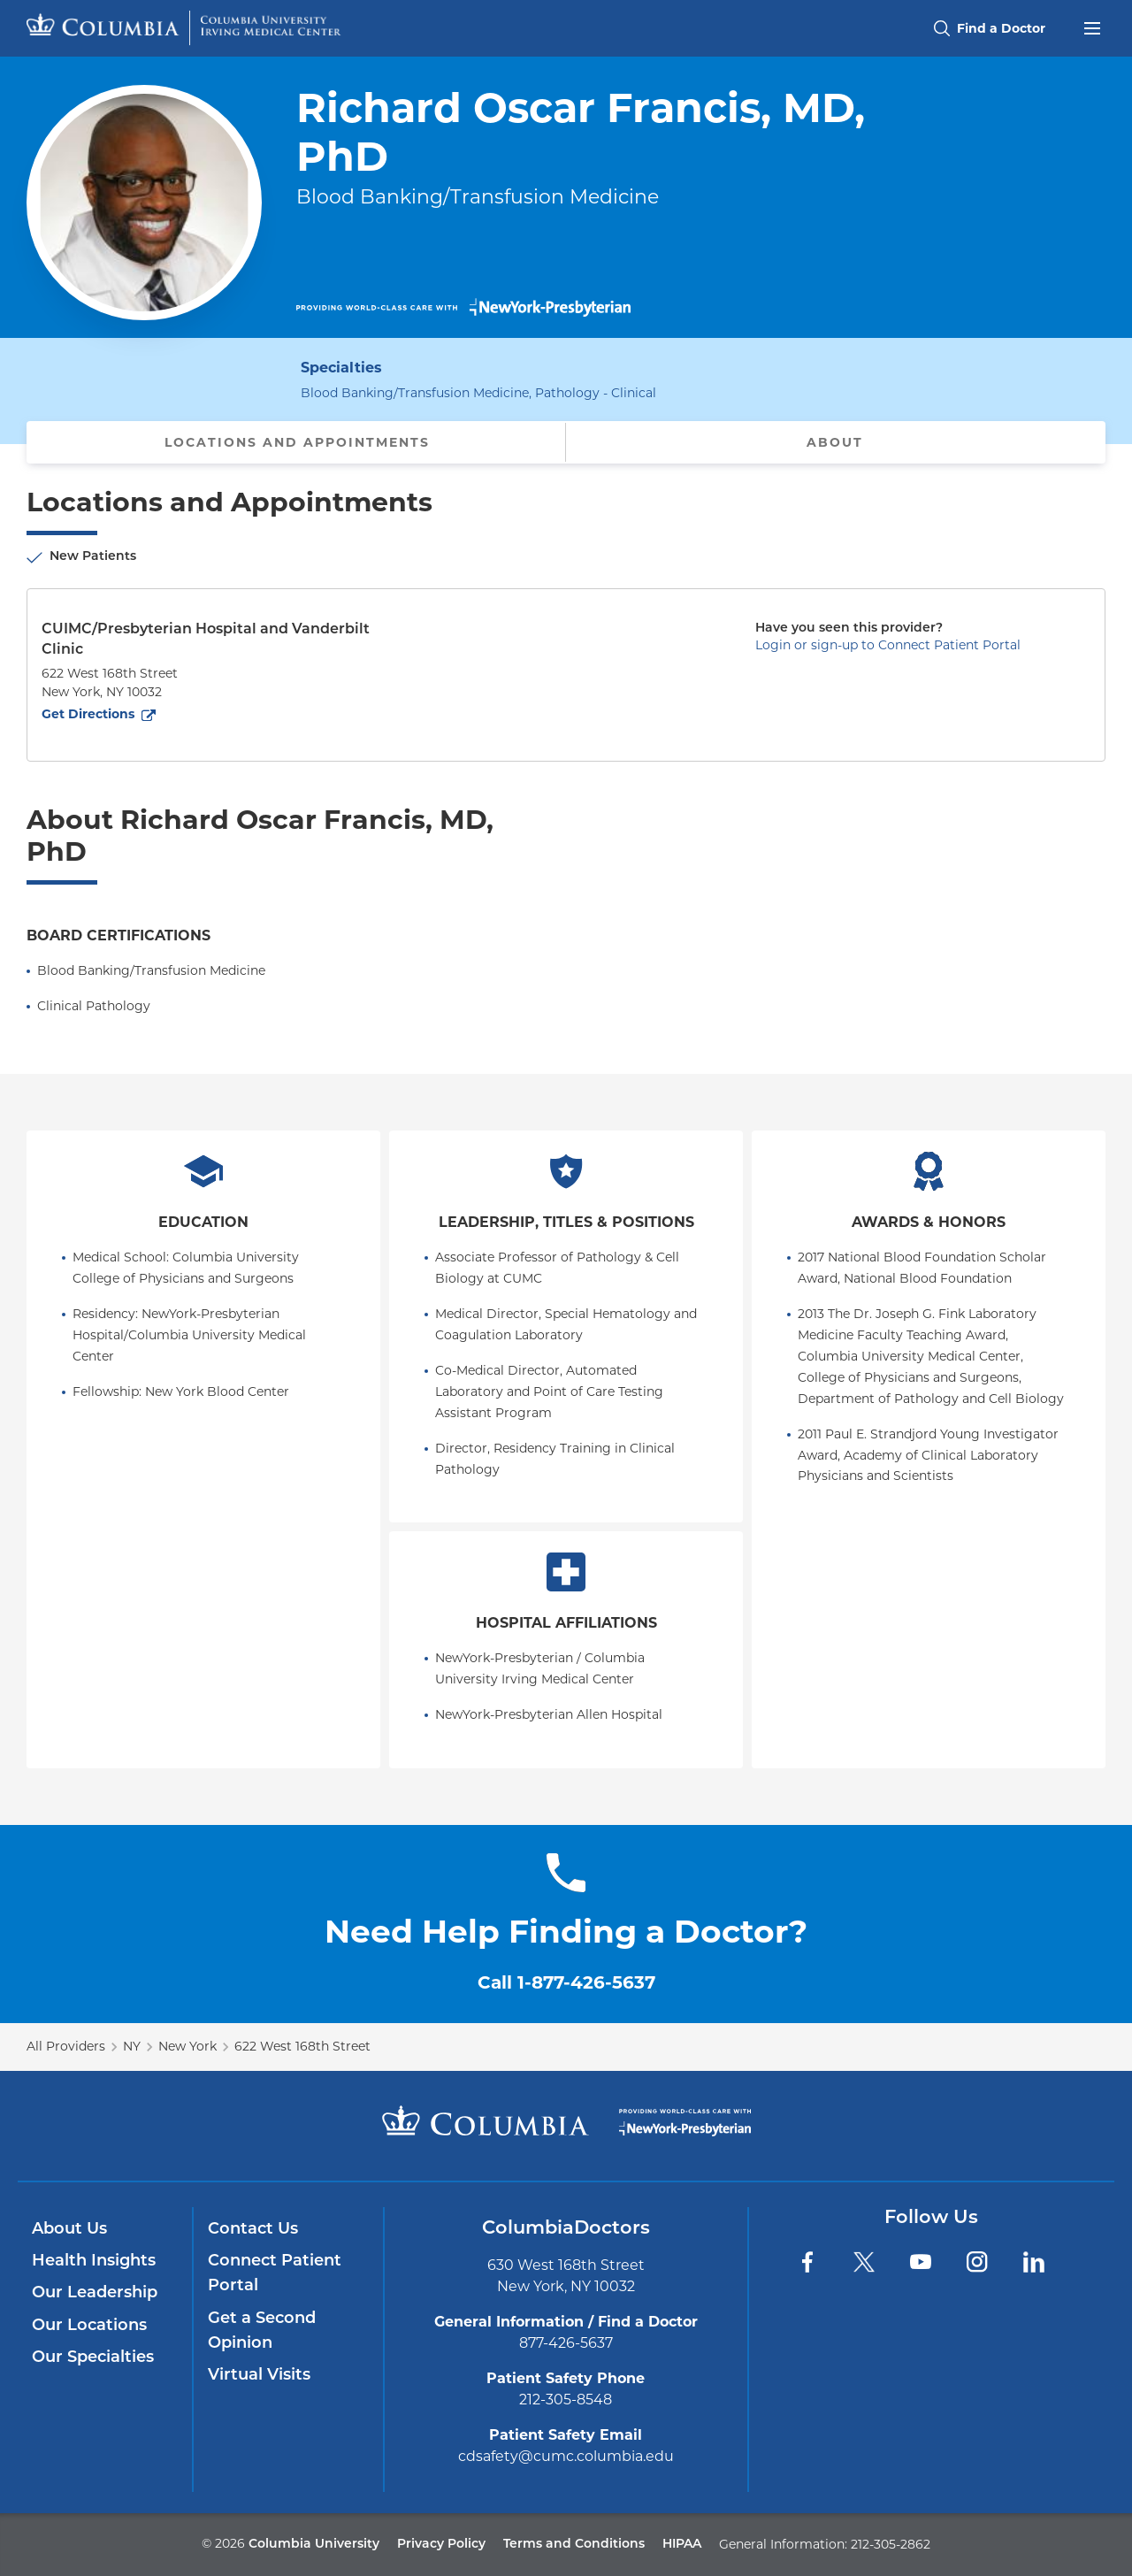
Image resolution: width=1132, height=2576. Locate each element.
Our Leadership (94, 2293)
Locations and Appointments (297, 442)
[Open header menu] (1092, 26)
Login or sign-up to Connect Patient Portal (888, 645)
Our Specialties (93, 2358)
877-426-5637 (566, 2342)
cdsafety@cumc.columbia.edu (566, 2456)
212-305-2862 (890, 2544)
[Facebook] (807, 2262)
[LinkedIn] (1034, 2262)
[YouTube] (920, 2262)
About (835, 442)
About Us (69, 2229)
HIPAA (681, 2544)
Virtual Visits (259, 2375)
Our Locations (89, 2326)
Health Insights (94, 2261)
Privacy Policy (441, 2544)
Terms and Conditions (574, 2544)
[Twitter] (864, 2262)
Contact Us (253, 2229)
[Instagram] (977, 2262)
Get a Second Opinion (262, 2331)
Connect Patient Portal (274, 2274)
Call (566, 1982)
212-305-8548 (565, 2399)
